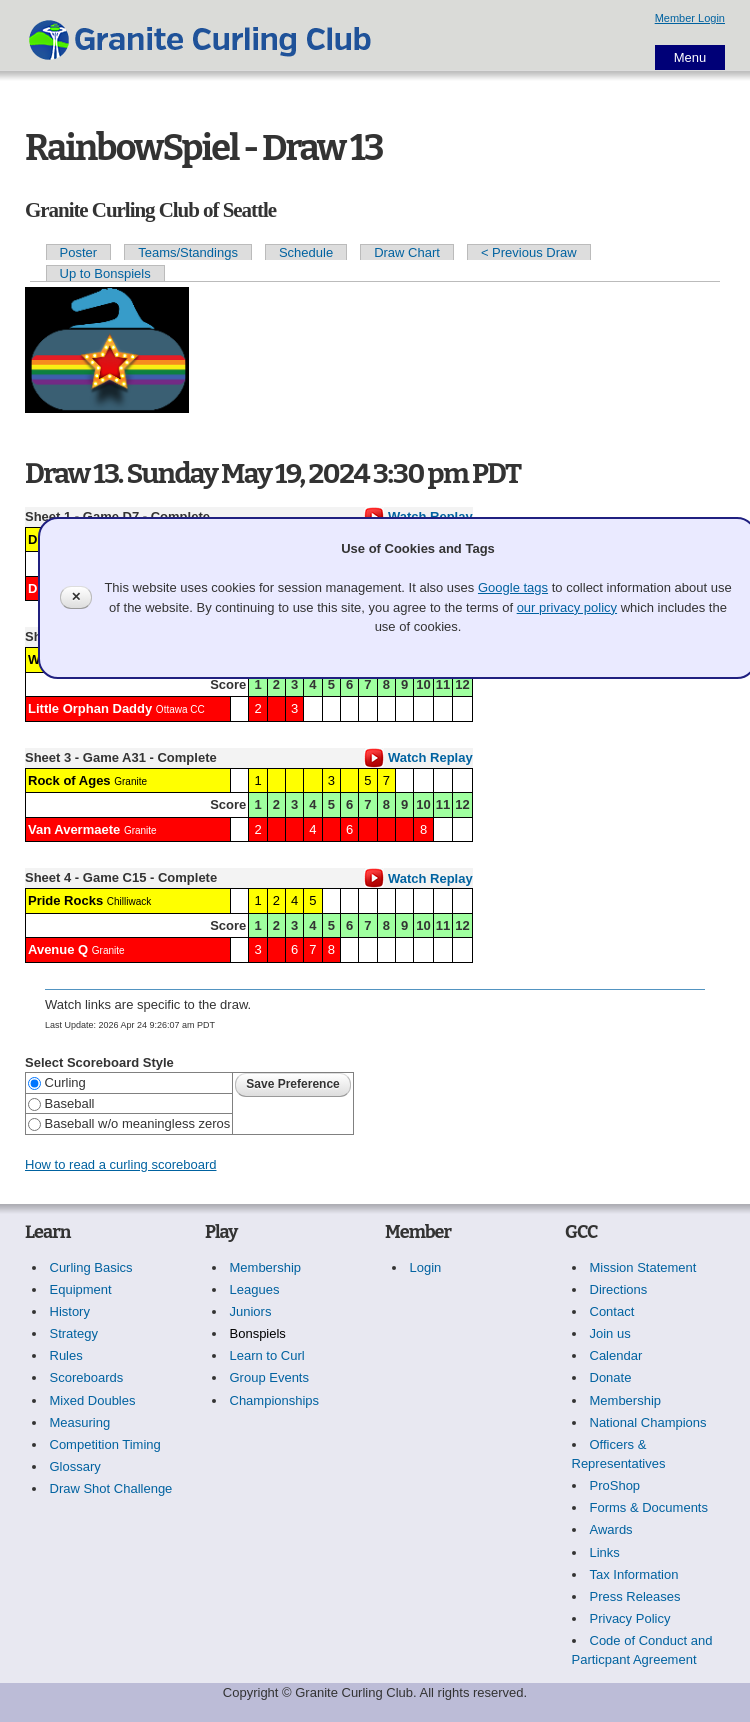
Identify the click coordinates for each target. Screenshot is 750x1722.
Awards (611, 1529)
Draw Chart (407, 252)
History (70, 1311)
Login (426, 1267)
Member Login (690, 18)
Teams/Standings (188, 252)
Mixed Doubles (93, 1400)
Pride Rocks (65, 900)
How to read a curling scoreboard (121, 1164)
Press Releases (635, 1596)
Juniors (251, 1311)
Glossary (75, 1466)
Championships (275, 1400)
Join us (610, 1333)
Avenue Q (58, 949)
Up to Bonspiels (105, 273)
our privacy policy (567, 607)
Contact (612, 1311)
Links (605, 1552)
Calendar (616, 1355)
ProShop (615, 1485)
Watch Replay (418, 757)
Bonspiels (258, 1333)
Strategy (74, 1333)
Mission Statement (643, 1267)
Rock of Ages (69, 780)
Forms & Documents (649, 1507)
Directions (619, 1289)
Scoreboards (87, 1377)
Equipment (81, 1289)
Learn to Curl (267, 1355)
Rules (66, 1355)
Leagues (255, 1289)
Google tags (513, 587)
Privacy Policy (630, 1618)
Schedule (306, 252)
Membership (266, 1267)
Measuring (80, 1422)
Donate (611, 1377)
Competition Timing (105, 1444)
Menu (690, 57)
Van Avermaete (74, 829)
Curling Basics (91, 1267)
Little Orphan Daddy (90, 708)
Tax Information (634, 1574)
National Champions (648, 1422)
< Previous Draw (529, 252)
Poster (79, 252)
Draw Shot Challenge (111, 1488)
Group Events (270, 1377)
